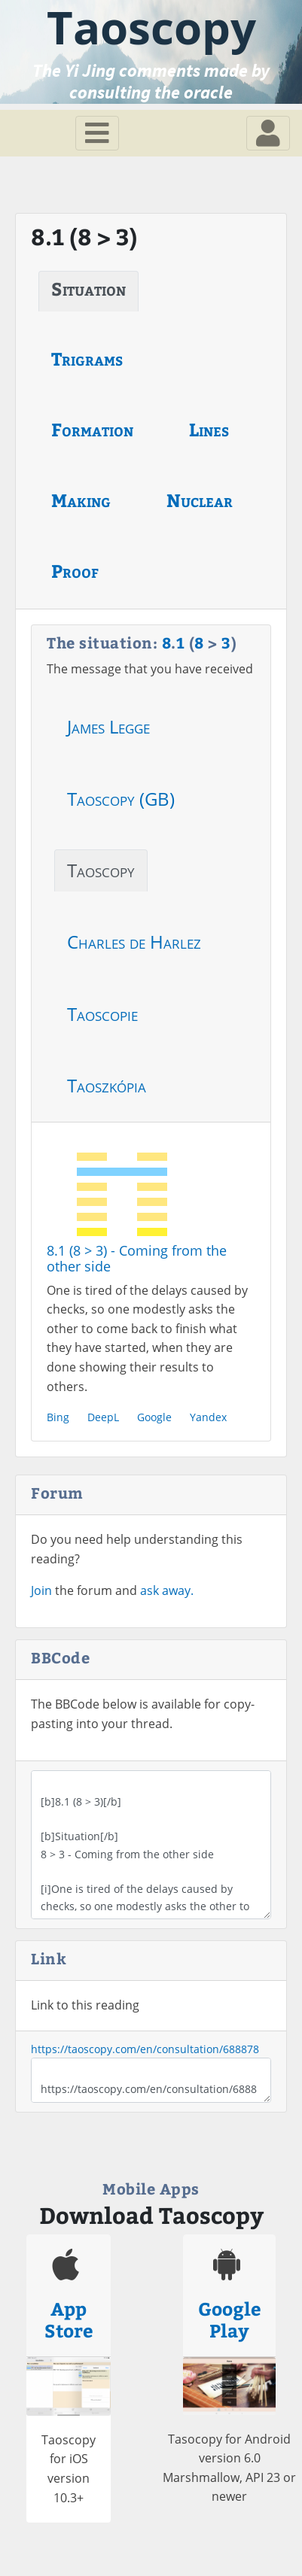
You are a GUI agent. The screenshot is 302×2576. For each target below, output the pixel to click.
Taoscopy (101, 870)
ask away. (167, 1590)
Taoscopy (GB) (121, 798)
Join (41, 1590)
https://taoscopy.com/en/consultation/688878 (145, 2049)
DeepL (103, 1417)
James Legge (108, 726)
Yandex (208, 1417)
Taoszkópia (106, 1085)
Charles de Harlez (134, 941)
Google (154, 1417)
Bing (58, 1417)
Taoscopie (102, 1013)
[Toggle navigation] (97, 133)
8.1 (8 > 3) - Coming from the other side (137, 1258)
